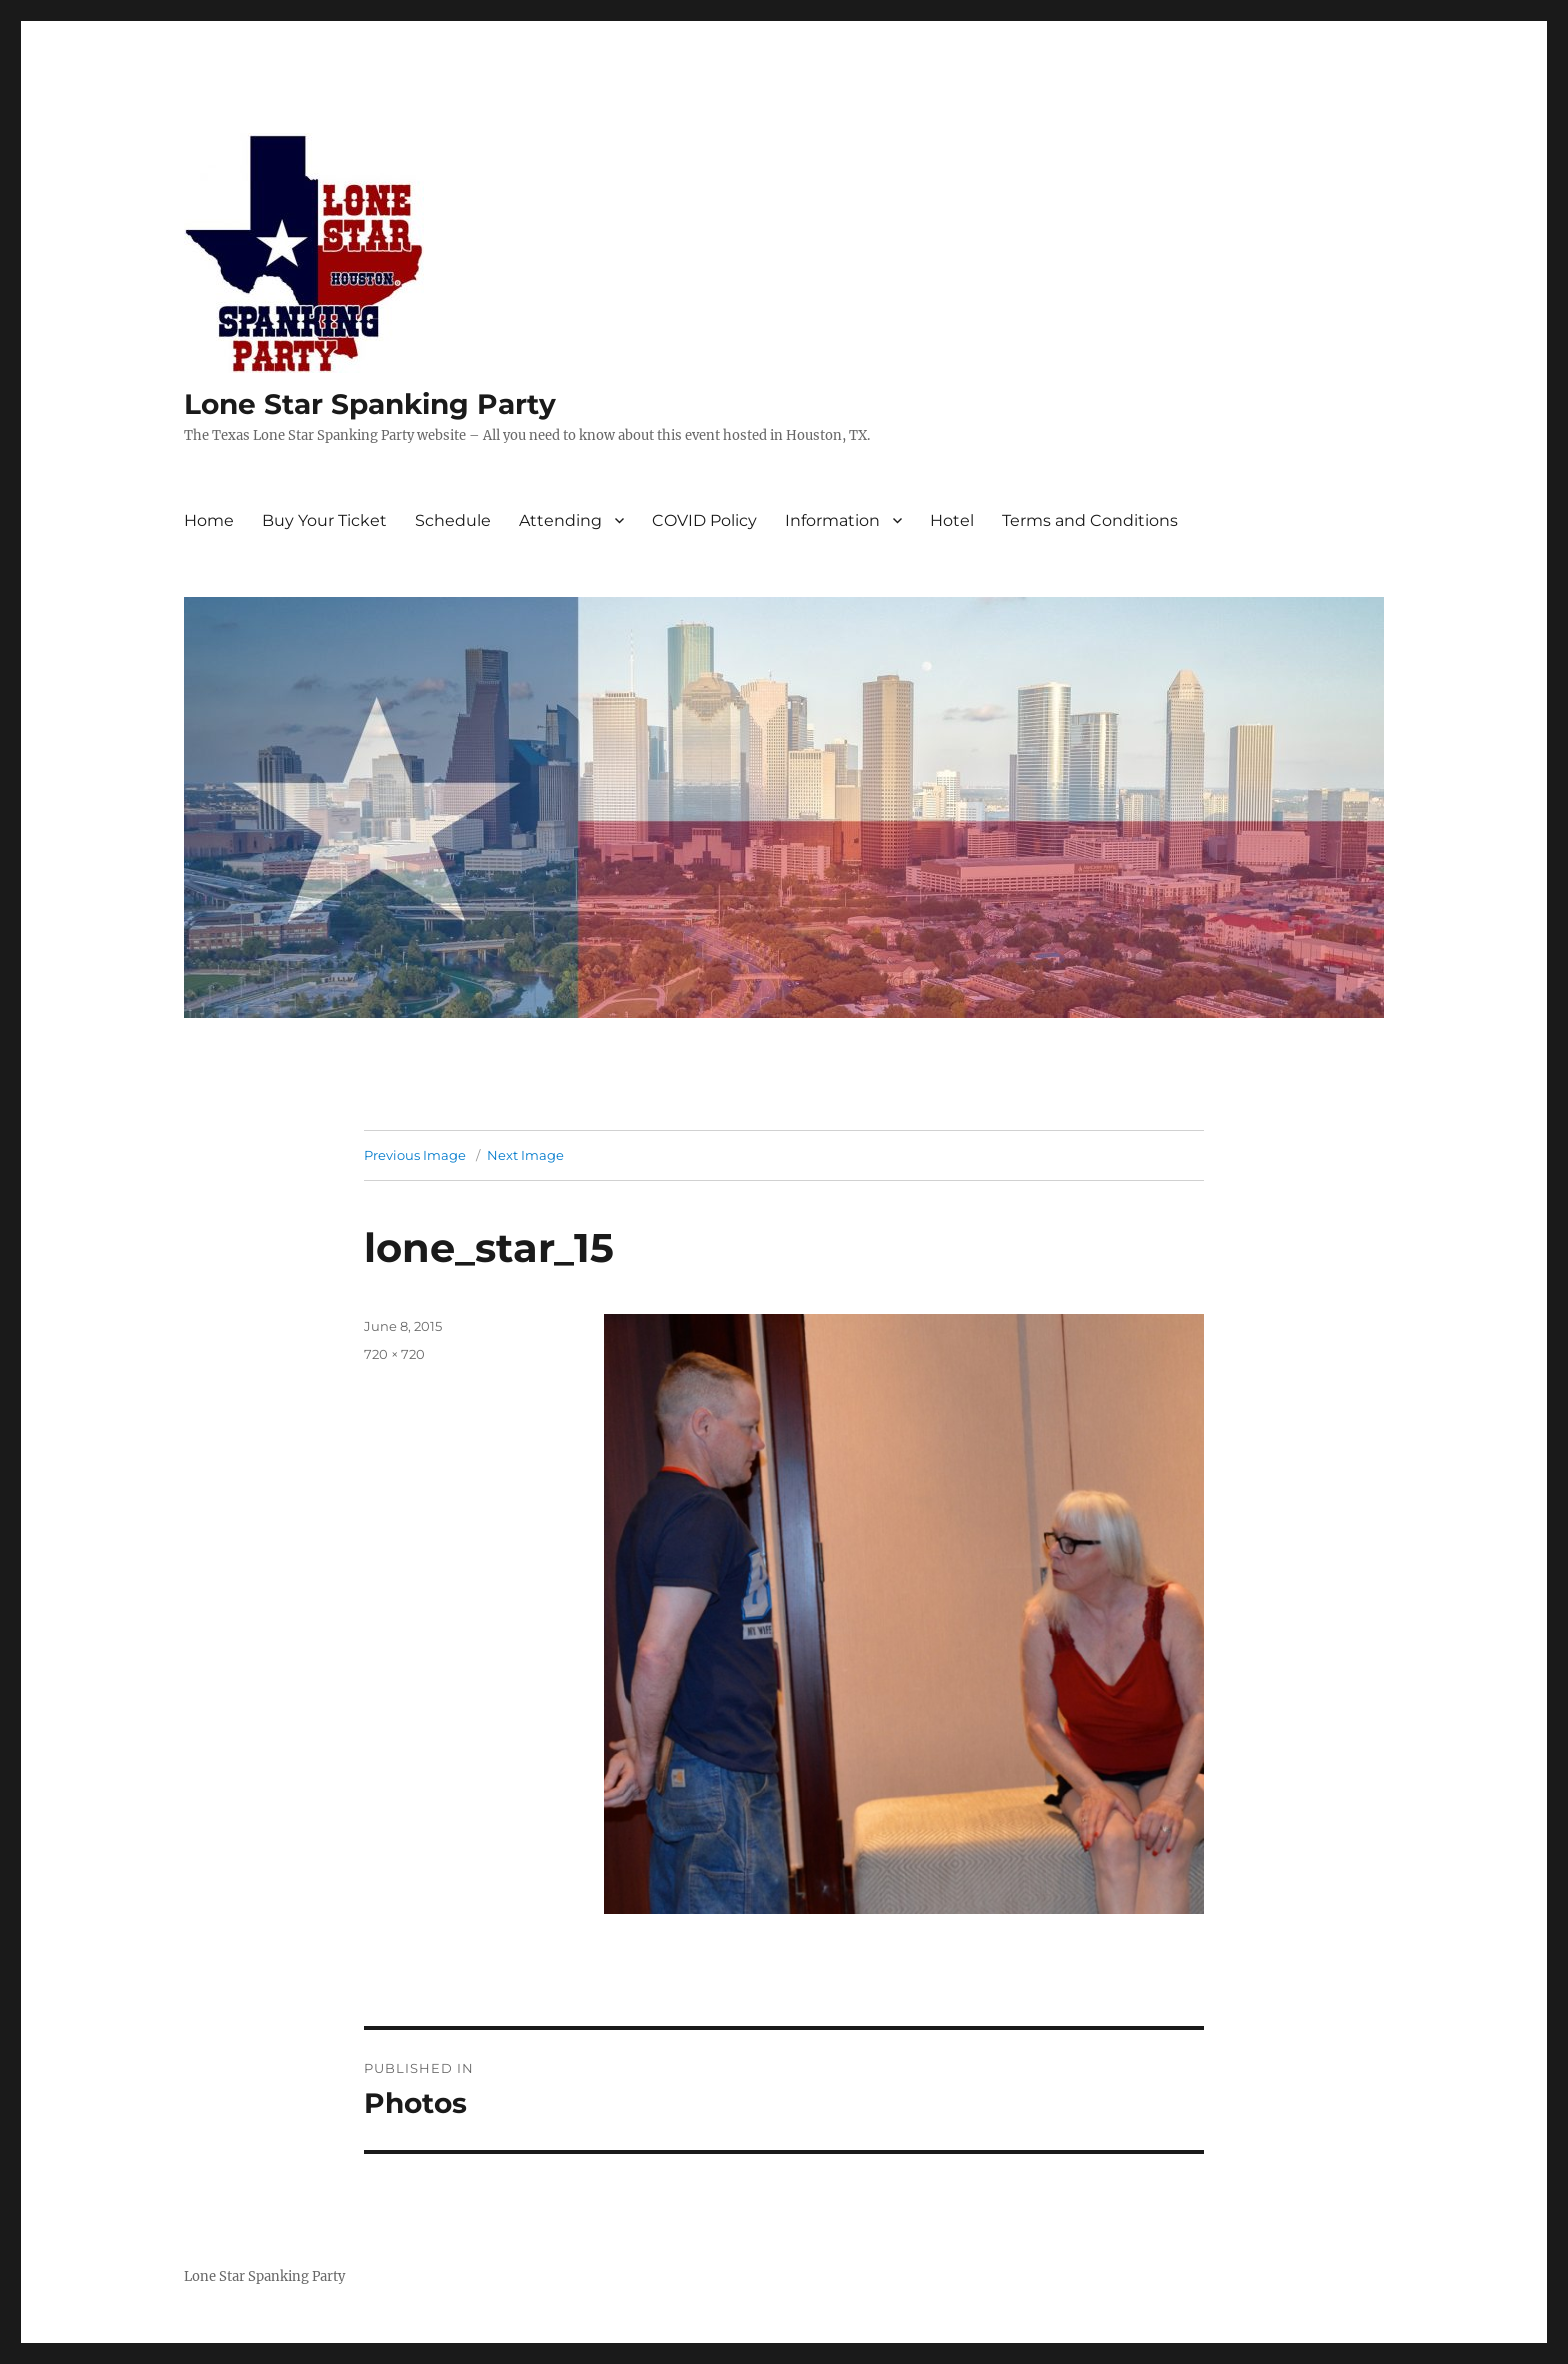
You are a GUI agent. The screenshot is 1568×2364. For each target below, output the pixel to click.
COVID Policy (704, 520)
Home (209, 520)
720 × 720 (394, 1354)
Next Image (525, 1155)
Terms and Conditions (1090, 520)
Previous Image (415, 1155)
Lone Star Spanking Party (370, 404)
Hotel (952, 520)
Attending (560, 520)
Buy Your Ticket (324, 520)
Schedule (453, 520)
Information (832, 520)
